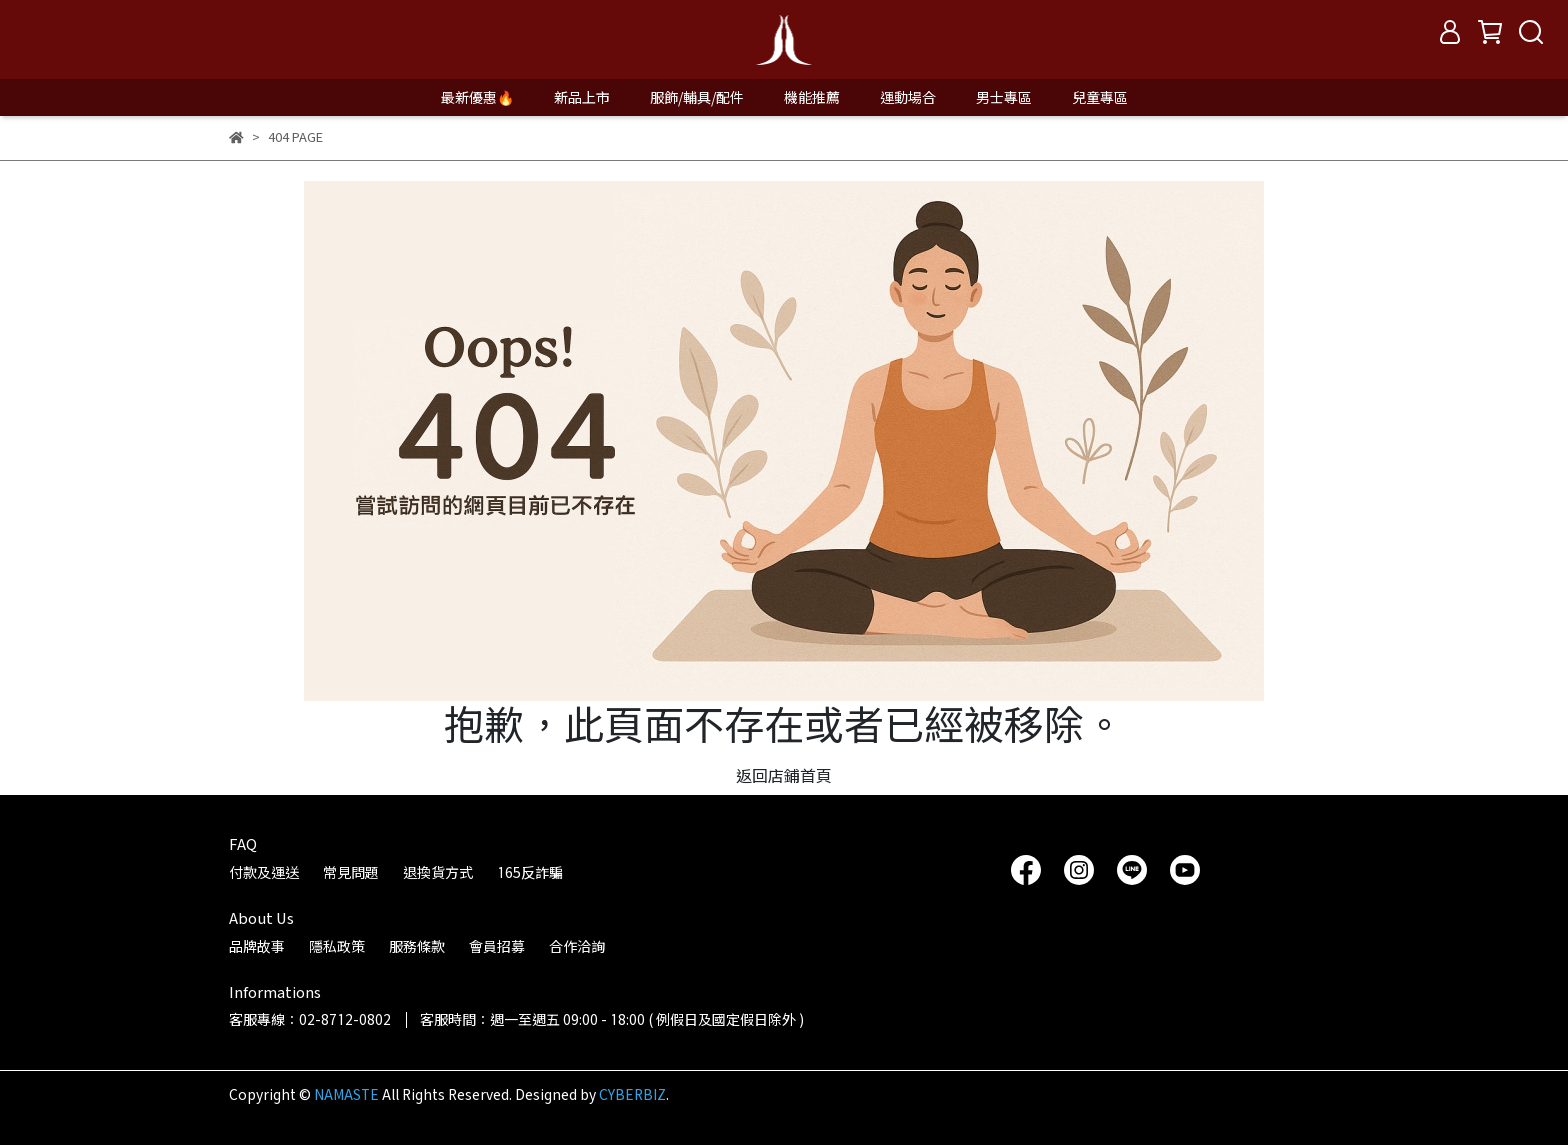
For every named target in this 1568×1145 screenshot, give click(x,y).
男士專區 (1004, 97)
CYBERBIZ (632, 1094)
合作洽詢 (577, 946)
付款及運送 (264, 872)
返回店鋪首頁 (784, 775)
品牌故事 (257, 946)
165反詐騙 (530, 872)
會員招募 (497, 946)
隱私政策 (337, 946)
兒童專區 (1100, 97)
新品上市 (582, 97)
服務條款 (417, 946)
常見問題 (351, 872)
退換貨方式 (438, 872)
